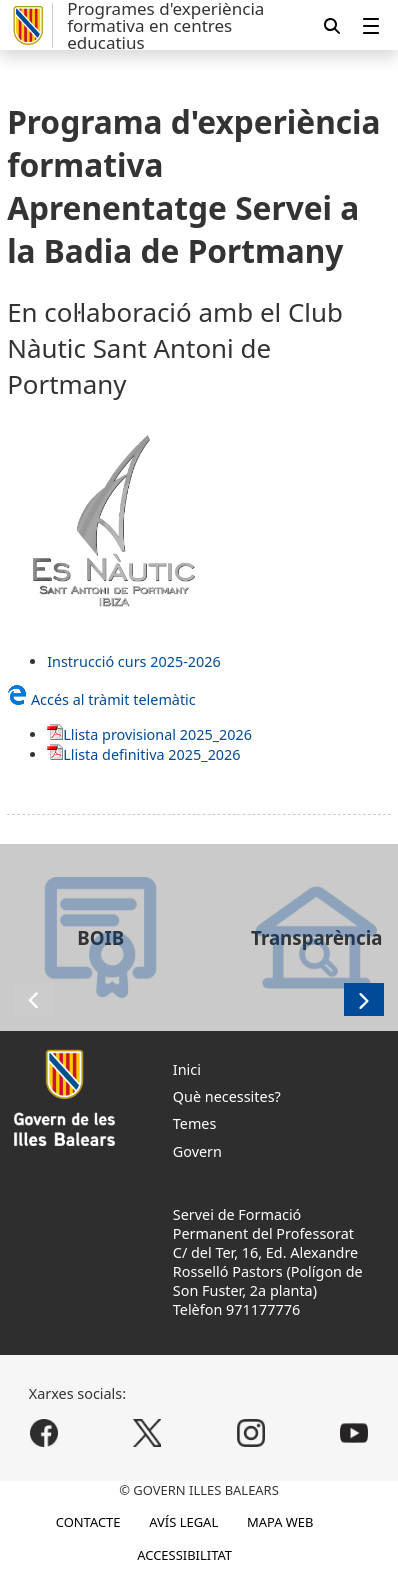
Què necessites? (227, 1096)
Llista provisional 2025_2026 (157, 734)
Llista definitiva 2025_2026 (151, 754)
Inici (187, 1069)
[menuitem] (371, 25)
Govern (197, 1151)
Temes (195, 1123)
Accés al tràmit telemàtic (101, 699)
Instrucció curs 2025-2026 (134, 661)
